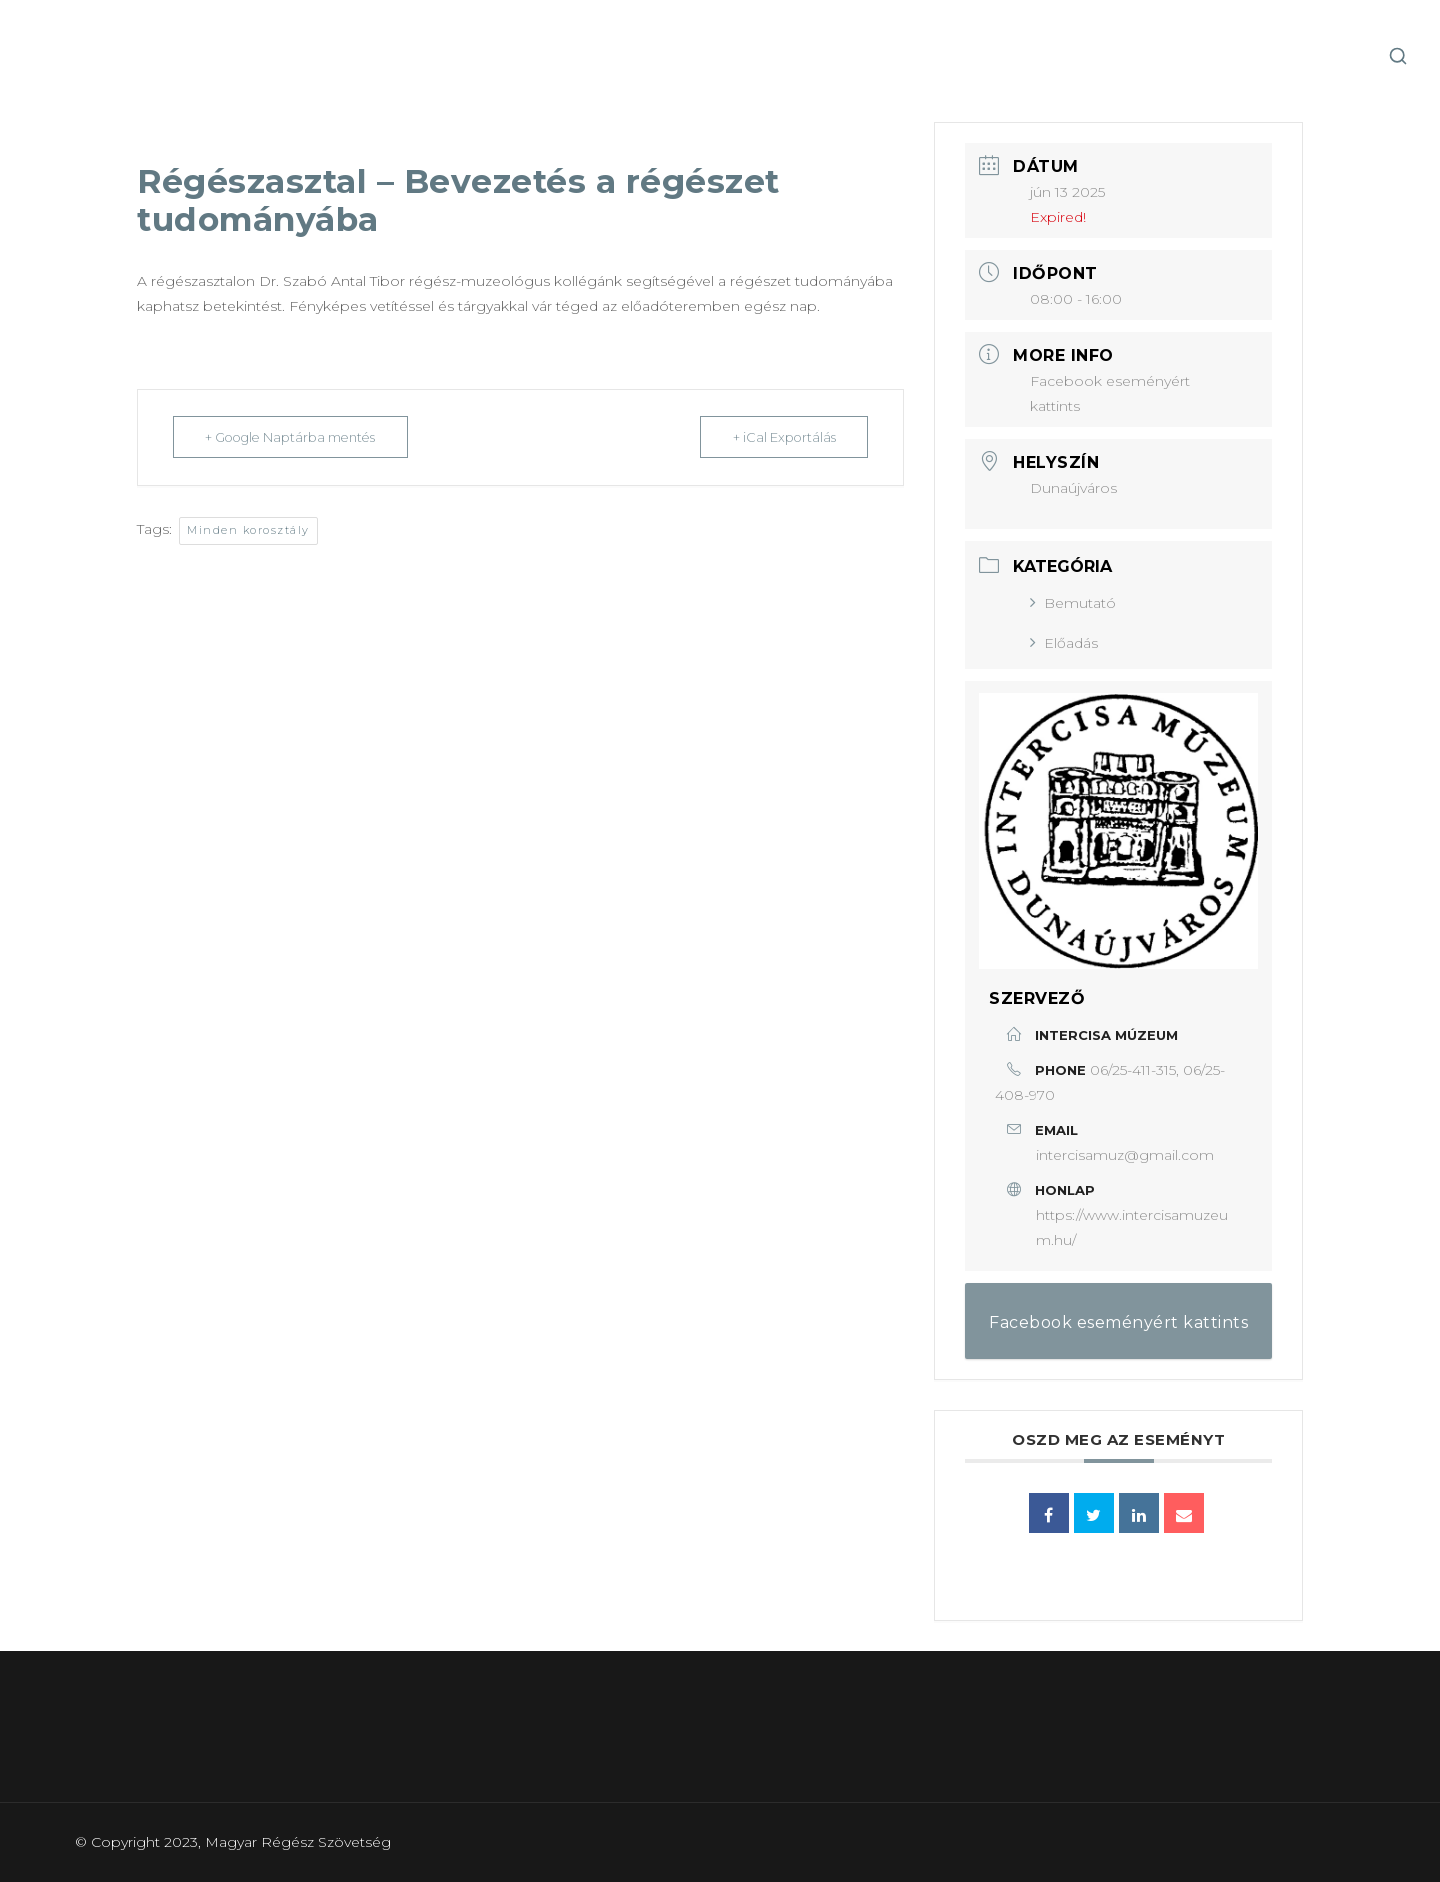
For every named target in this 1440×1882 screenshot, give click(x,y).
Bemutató (1073, 603)
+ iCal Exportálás (781, 437)
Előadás (1064, 643)
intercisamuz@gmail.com (1125, 1155)
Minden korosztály (248, 530)
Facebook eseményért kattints (1118, 1322)
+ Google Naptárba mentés (296, 437)
